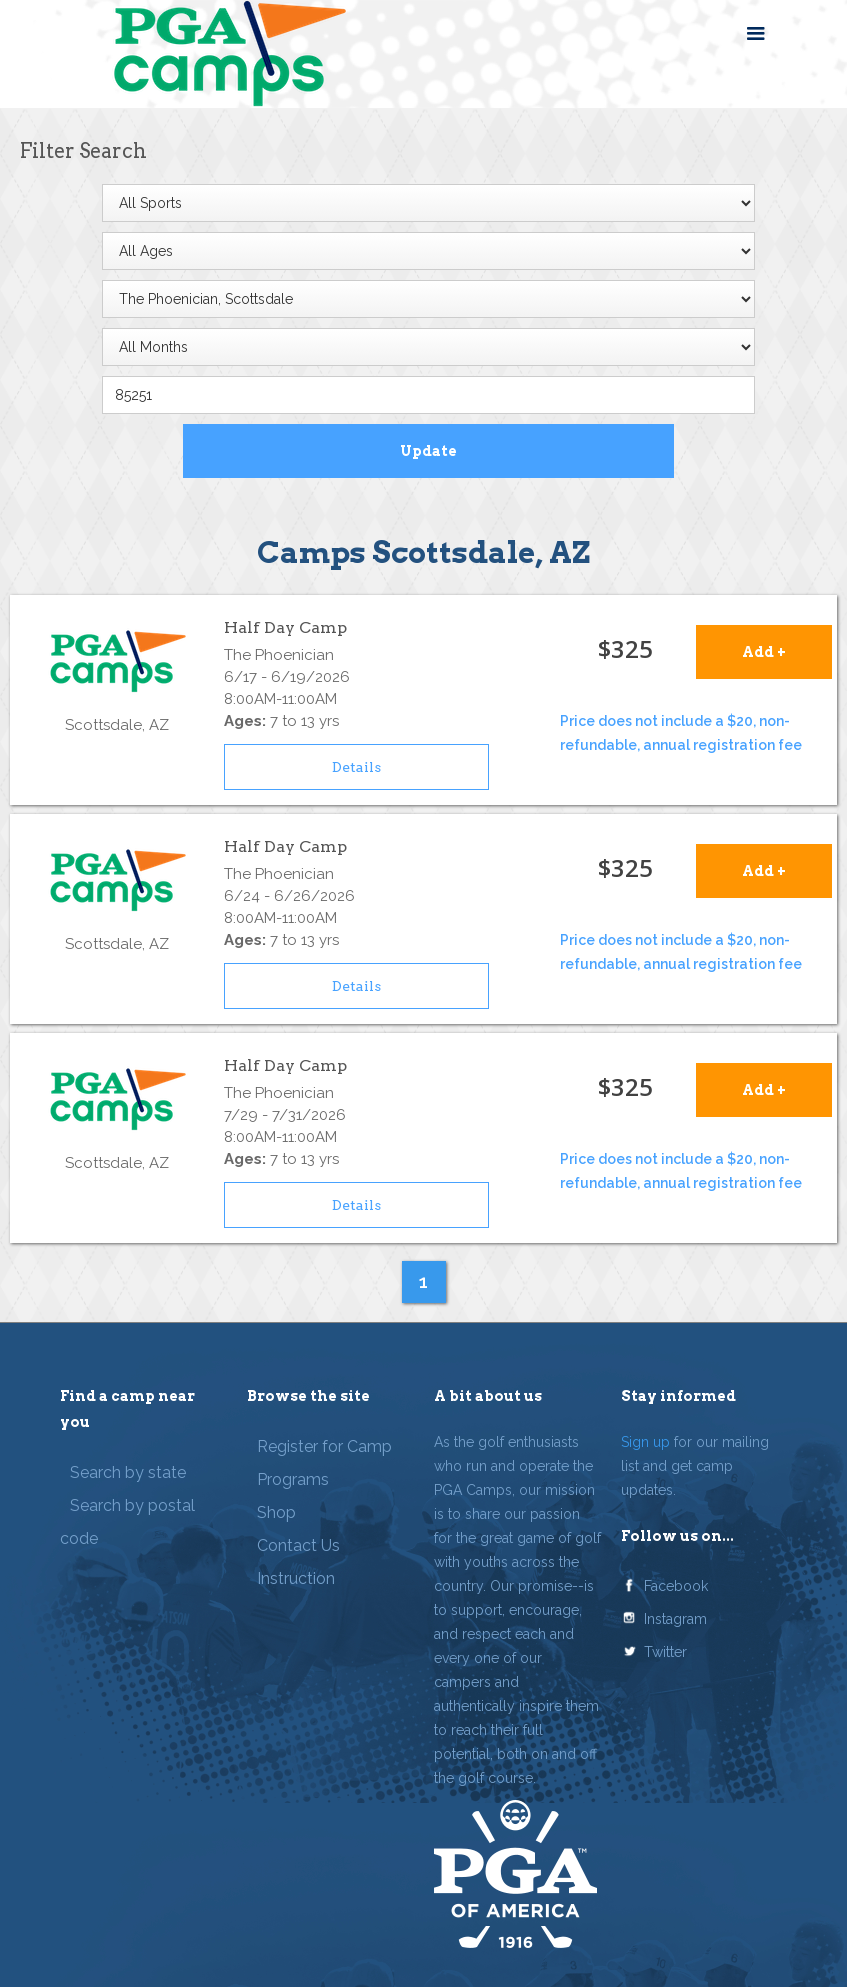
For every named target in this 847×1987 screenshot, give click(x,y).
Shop (276, 1512)
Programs (293, 1479)
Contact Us (298, 1545)
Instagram (675, 1619)
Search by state (128, 1472)
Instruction (296, 1578)
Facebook (676, 1586)
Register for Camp (324, 1446)
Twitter (665, 1652)
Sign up (645, 1442)
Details (356, 767)
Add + (764, 652)
